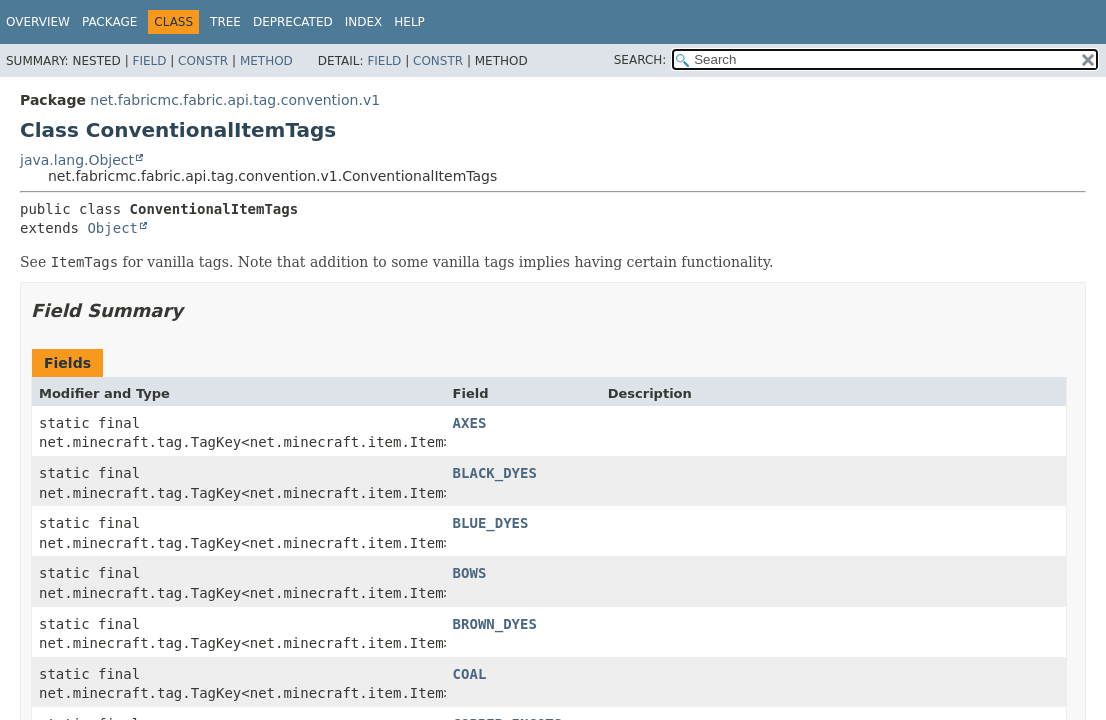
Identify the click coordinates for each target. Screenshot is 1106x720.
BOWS (470, 573)
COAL (470, 674)
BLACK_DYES (495, 473)
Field (149, 61)
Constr (203, 61)
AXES (470, 423)
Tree (225, 22)
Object (112, 228)
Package (109, 22)
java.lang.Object (77, 160)
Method (266, 61)
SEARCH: (640, 60)
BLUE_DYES (491, 523)
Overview (38, 22)
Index (364, 22)
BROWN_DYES (495, 624)
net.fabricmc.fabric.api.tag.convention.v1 (235, 100)
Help (409, 22)
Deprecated (293, 22)
